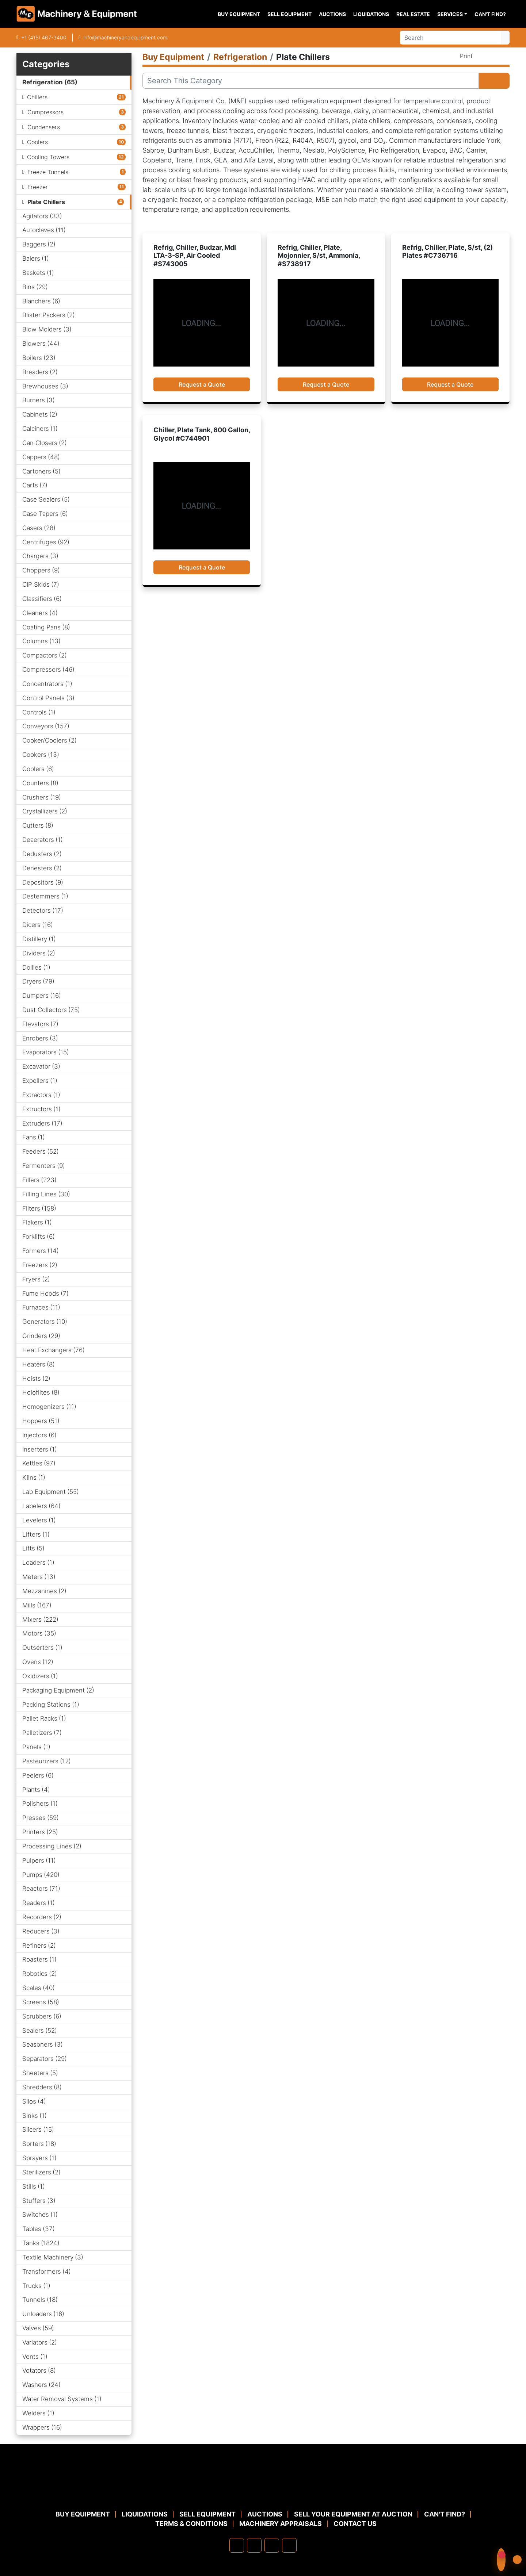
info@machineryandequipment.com (125, 37)
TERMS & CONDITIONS (191, 2523)
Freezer (37, 187)
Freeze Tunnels (47, 172)
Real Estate (413, 14)
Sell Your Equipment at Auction (353, 2514)
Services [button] (450, 14)
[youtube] (289, 2545)
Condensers (43, 127)
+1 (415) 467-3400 (43, 37)
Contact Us (355, 2523)
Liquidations (371, 14)
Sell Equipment (289, 14)
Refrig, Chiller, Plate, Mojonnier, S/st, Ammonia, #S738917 (319, 256)
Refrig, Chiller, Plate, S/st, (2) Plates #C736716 (447, 252)
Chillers (37, 97)
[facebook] (236, 2545)
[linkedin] (254, 2545)
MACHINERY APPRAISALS (280, 2523)
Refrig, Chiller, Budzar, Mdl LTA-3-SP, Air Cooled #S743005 (194, 256)
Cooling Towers (48, 157)
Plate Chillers (46, 202)
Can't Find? (490, 14)
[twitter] (271, 2545)
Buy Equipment (239, 14)
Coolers (37, 142)
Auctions (332, 14)
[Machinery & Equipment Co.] (263, 2492)
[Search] (450, 38)
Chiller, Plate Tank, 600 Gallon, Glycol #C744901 (201, 434)
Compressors (45, 112)
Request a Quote (202, 384)
